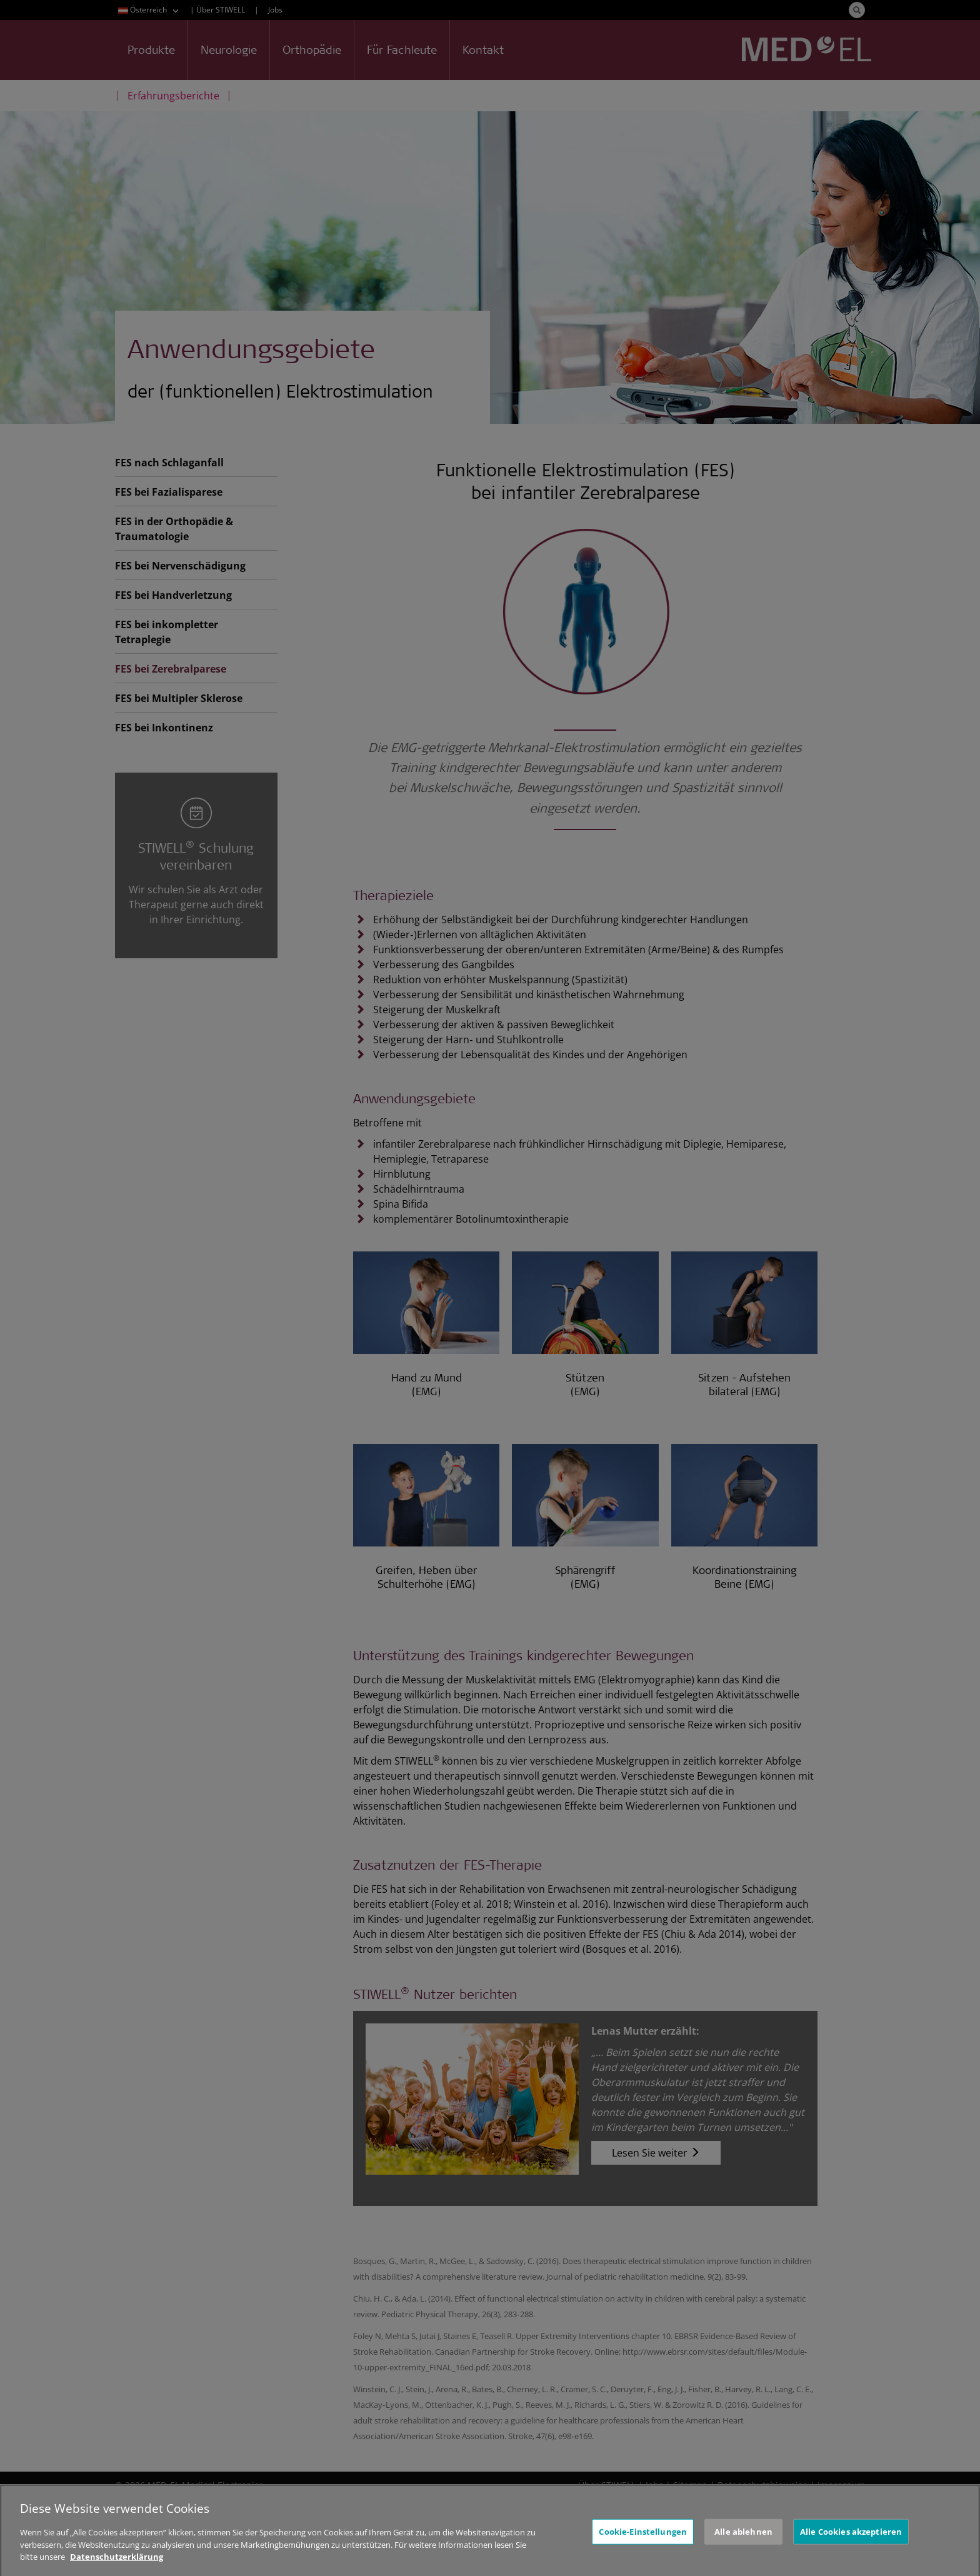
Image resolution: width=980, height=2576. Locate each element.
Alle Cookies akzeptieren (851, 2540)
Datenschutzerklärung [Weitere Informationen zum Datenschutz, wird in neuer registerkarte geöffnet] (116, 2565)
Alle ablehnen (743, 2540)
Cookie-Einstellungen (643, 2540)
